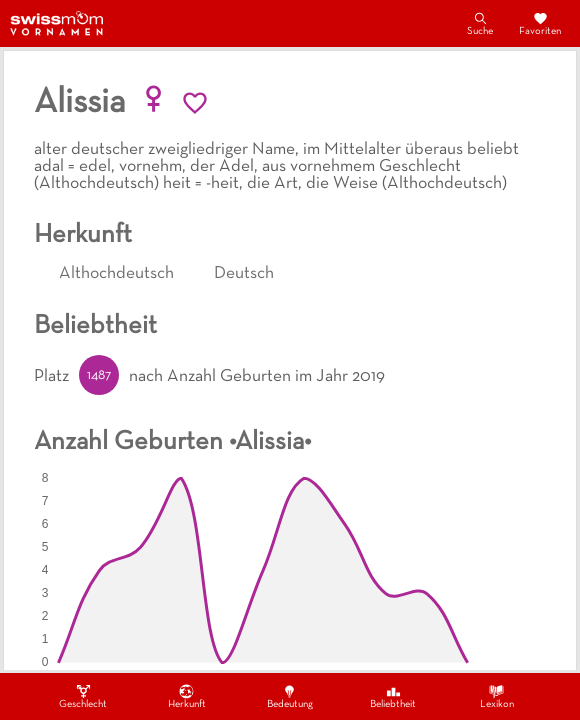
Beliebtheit (393, 696)
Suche (480, 23)
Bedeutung (290, 696)
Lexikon (497, 696)
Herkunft (187, 696)
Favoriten (540, 23)
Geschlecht (83, 696)
